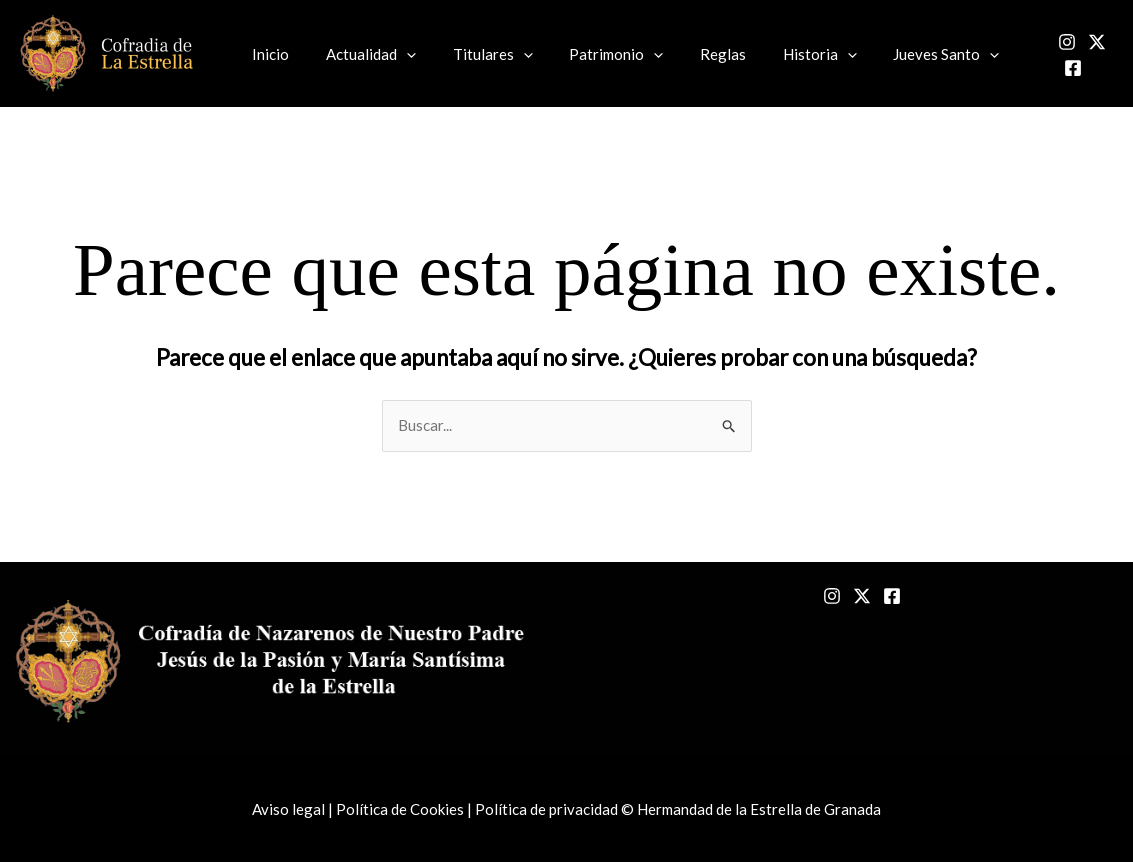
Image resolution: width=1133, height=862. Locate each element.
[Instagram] (1044, 55)
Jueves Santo (903, 54)
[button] (396, 54)
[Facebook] (1104, 55)
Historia (783, 54)
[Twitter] (1074, 55)
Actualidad (361, 54)
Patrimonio (593, 54)
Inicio (267, 54)
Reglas (693, 54)
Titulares (476, 54)
